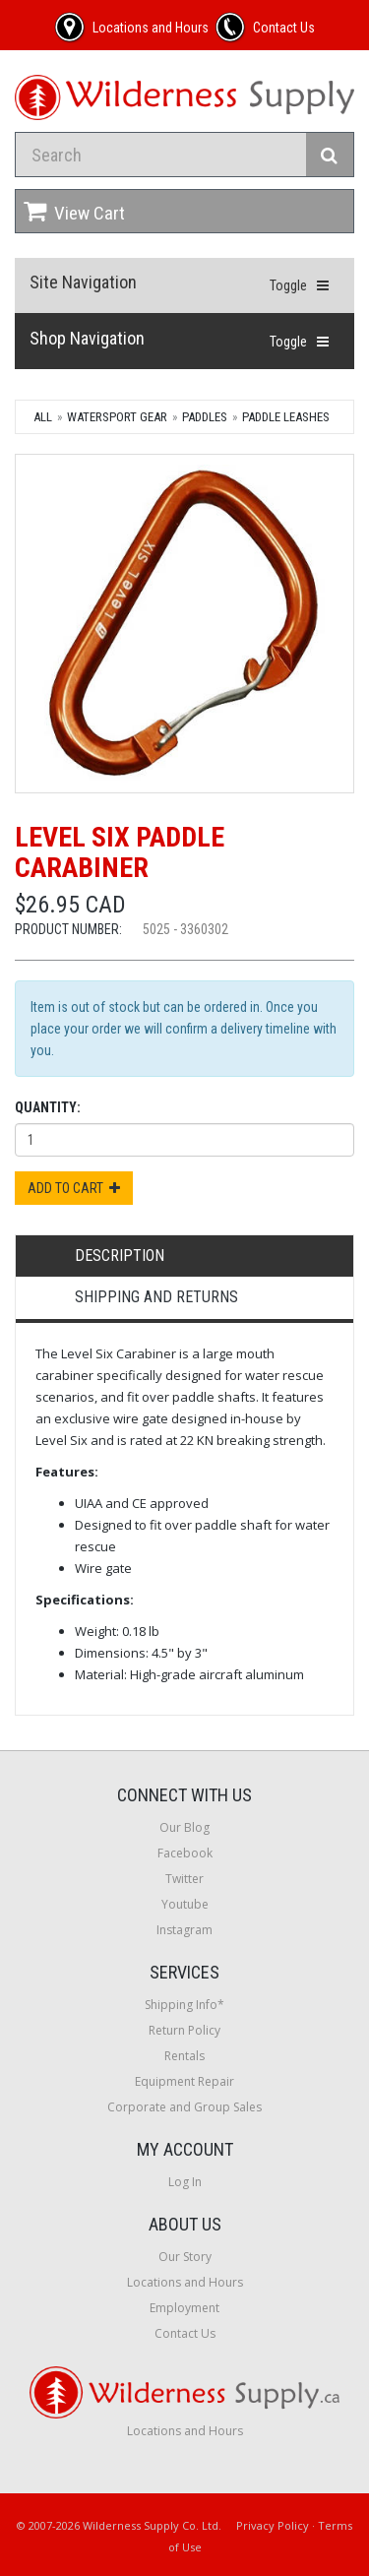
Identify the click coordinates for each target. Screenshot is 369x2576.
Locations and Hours (185, 2282)
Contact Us (184, 2333)
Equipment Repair (184, 2081)
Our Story (185, 2256)
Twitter (184, 1878)
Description (119, 1255)
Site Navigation (83, 282)
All (42, 416)
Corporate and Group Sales (184, 2107)
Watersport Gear (117, 416)
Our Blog (184, 1827)
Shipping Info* (184, 2004)
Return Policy (184, 2030)
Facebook (185, 1853)
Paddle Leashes (286, 416)
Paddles (204, 416)
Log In (185, 2181)
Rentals (184, 2055)
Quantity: (48, 1107)
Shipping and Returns (156, 1297)
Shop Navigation (87, 338)
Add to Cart (74, 1188)
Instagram (184, 1929)
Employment (184, 2307)
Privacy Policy (272, 2525)
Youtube (185, 1904)
